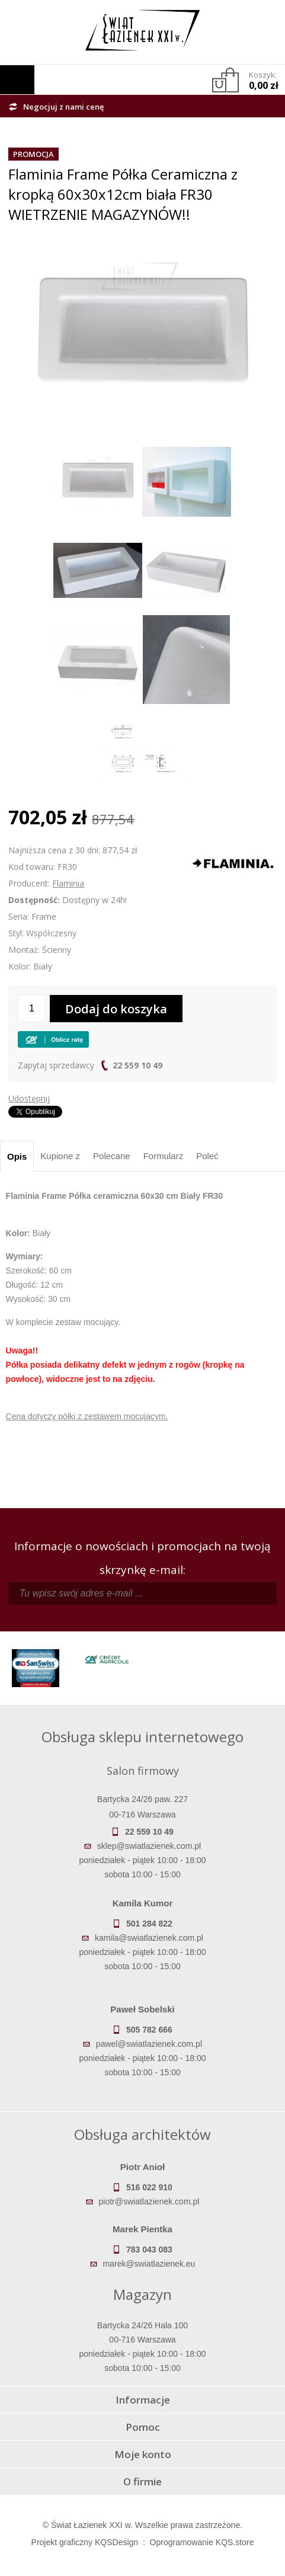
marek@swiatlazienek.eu (149, 2263)
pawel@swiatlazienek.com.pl (149, 2044)
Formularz (163, 1156)
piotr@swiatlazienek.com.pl (149, 2201)
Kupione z (60, 1156)
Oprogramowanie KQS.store (202, 2542)
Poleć (207, 1156)
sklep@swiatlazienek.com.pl (149, 1846)
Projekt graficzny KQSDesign (85, 2542)
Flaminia (68, 883)
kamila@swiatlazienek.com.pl (149, 1938)
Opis (17, 1156)
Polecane (111, 1156)
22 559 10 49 (137, 1065)
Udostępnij (29, 1098)
